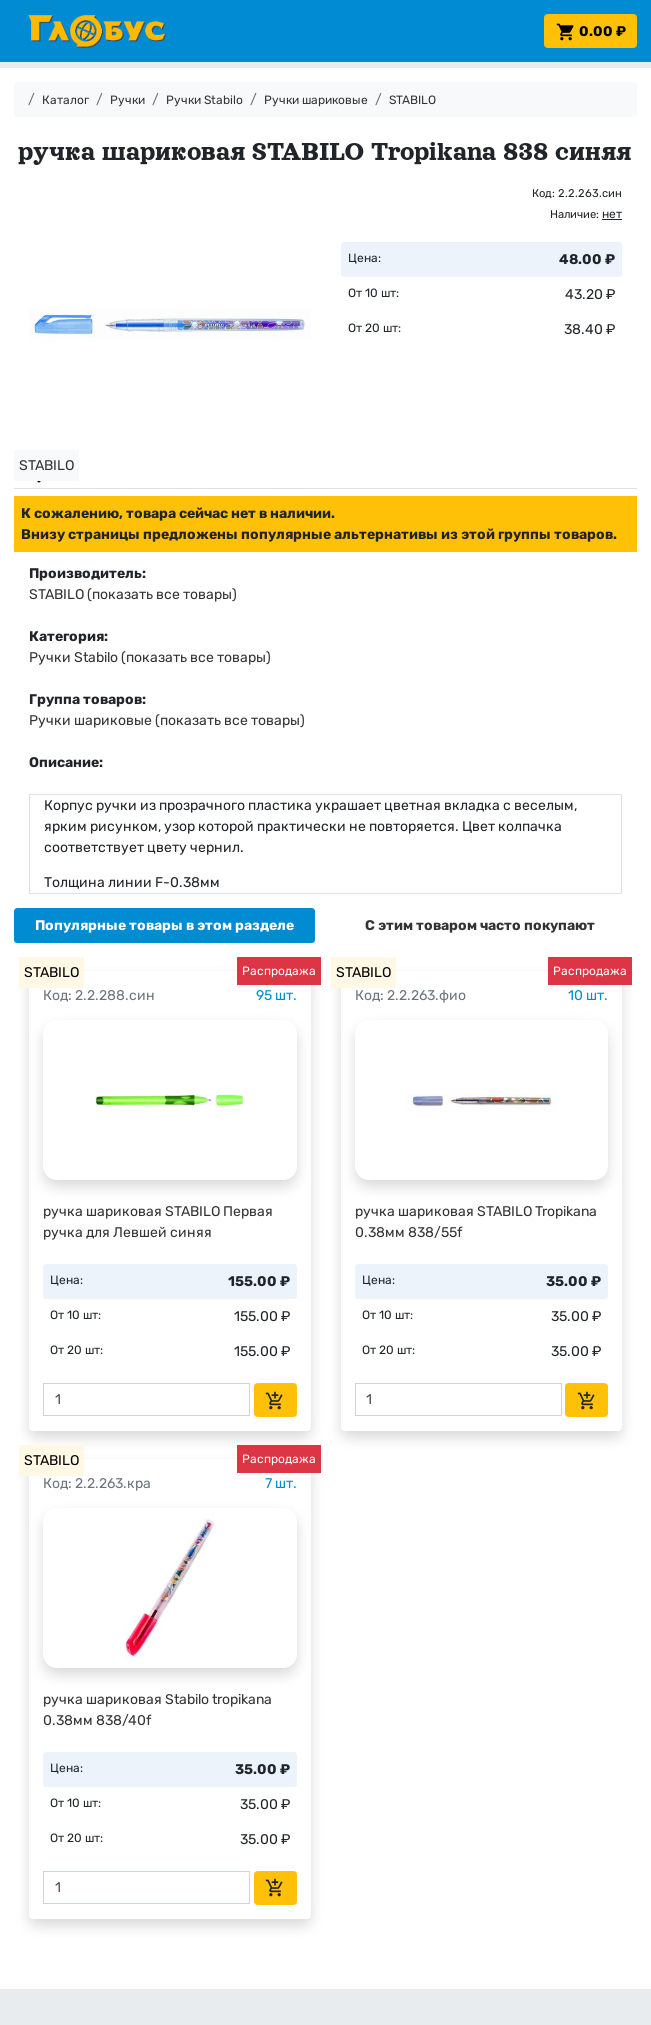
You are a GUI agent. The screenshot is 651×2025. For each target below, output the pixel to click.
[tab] (164, 925)
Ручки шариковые (316, 100)
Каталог (65, 100)
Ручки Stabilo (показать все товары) (150, 657)
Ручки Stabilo (204, 100)
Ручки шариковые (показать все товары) (167, 720)
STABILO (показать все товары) (133, 594)
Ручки (127, 100)
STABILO (412, 100)
